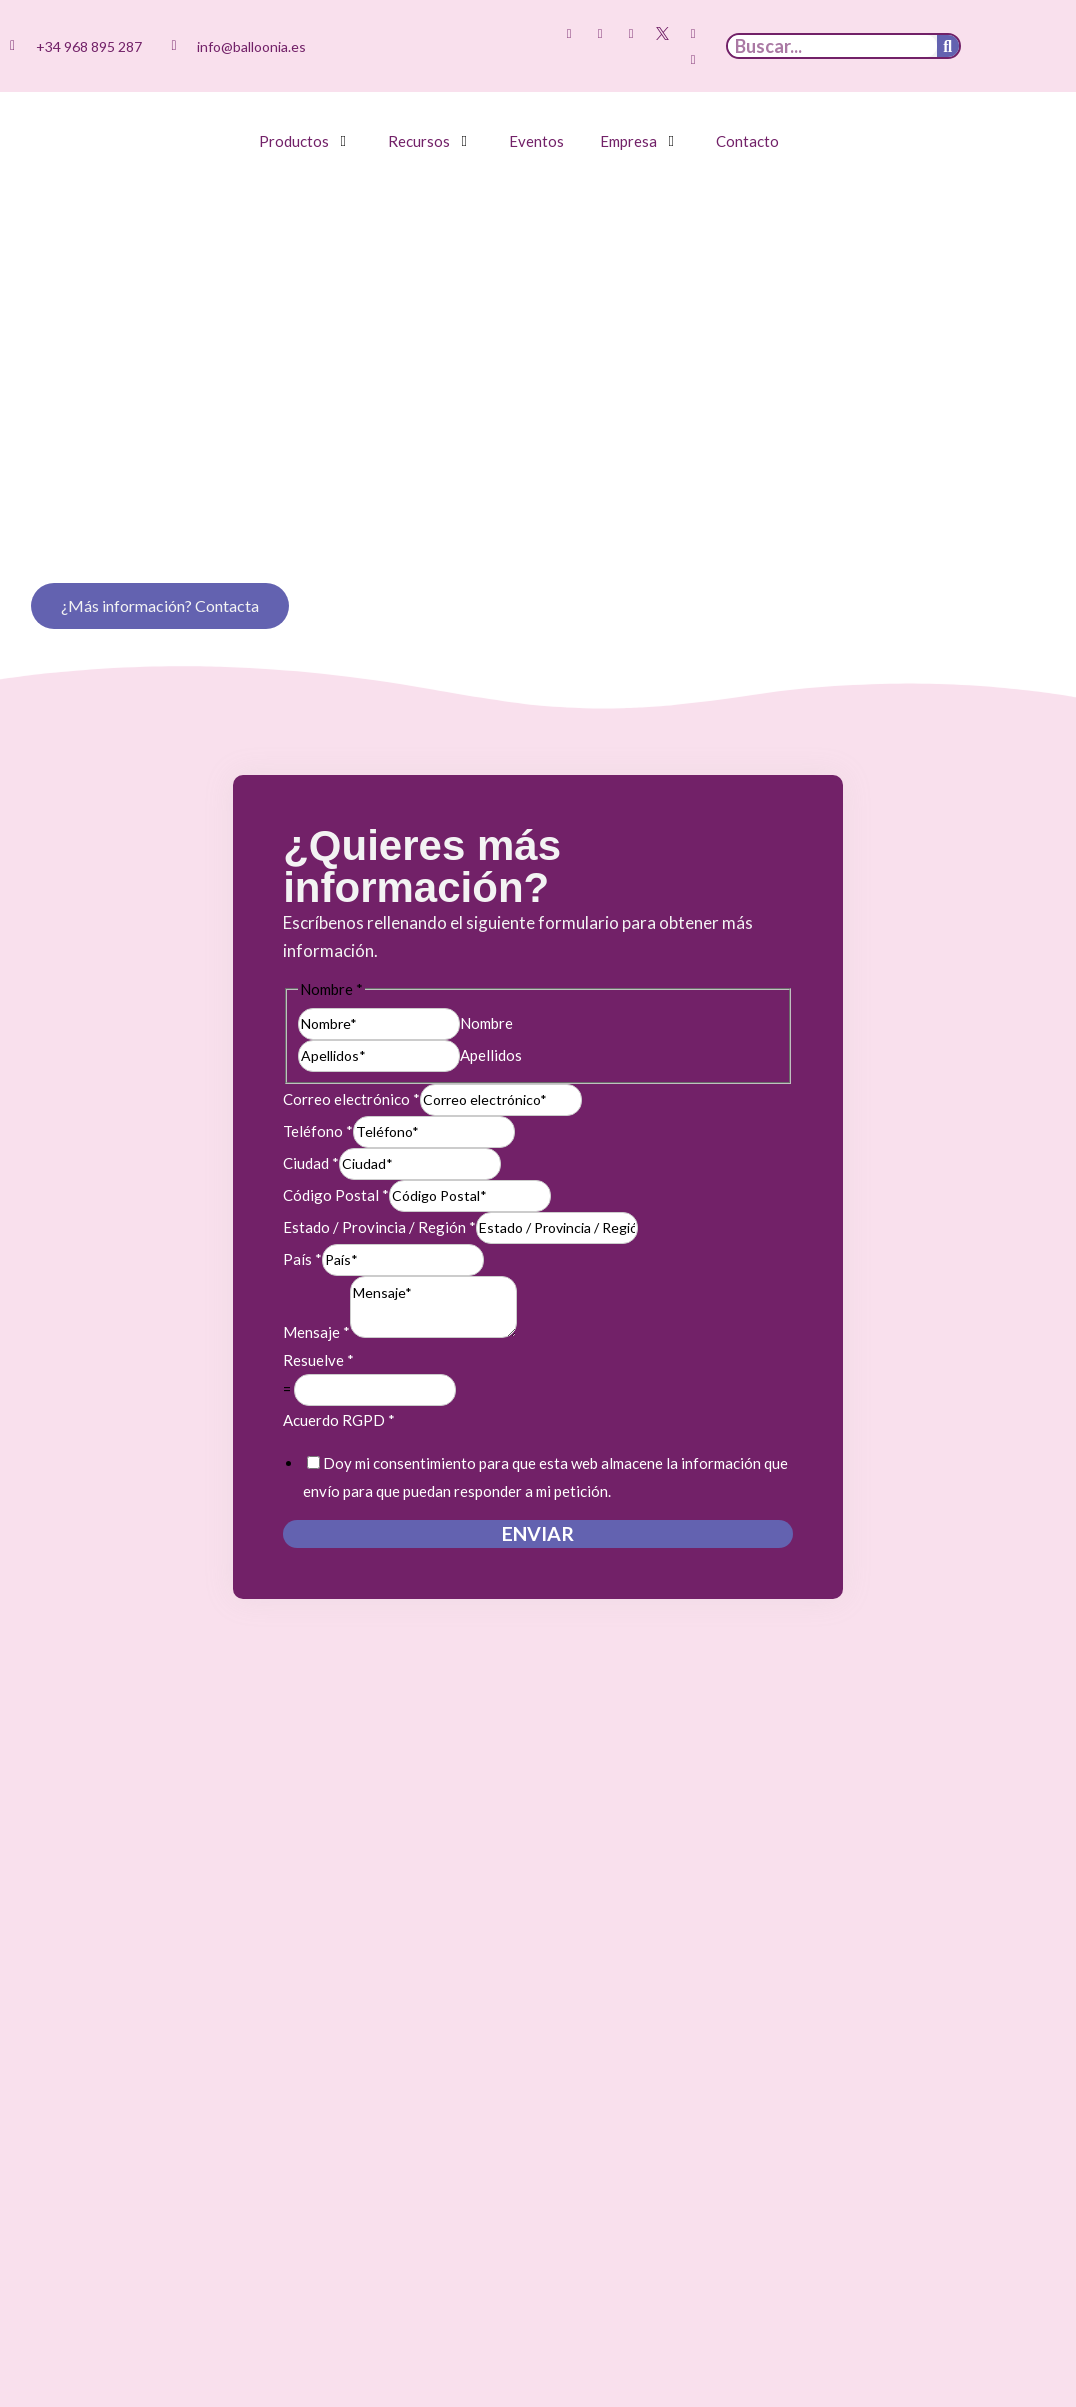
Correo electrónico (351, 1099)
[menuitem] (1008, 33)
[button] (305, 141)
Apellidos (491, 1055)
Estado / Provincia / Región (379, 1227)
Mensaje (316, 1332)
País (302, 1259)
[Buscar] (948, 46)
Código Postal (336, 1195)
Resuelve (318, 1360)
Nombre (486, 1023)
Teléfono (318, 1131)
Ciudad (311, 1163)
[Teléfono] (434, 1132)
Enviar (538, 1533)
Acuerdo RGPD (339, 1420)
